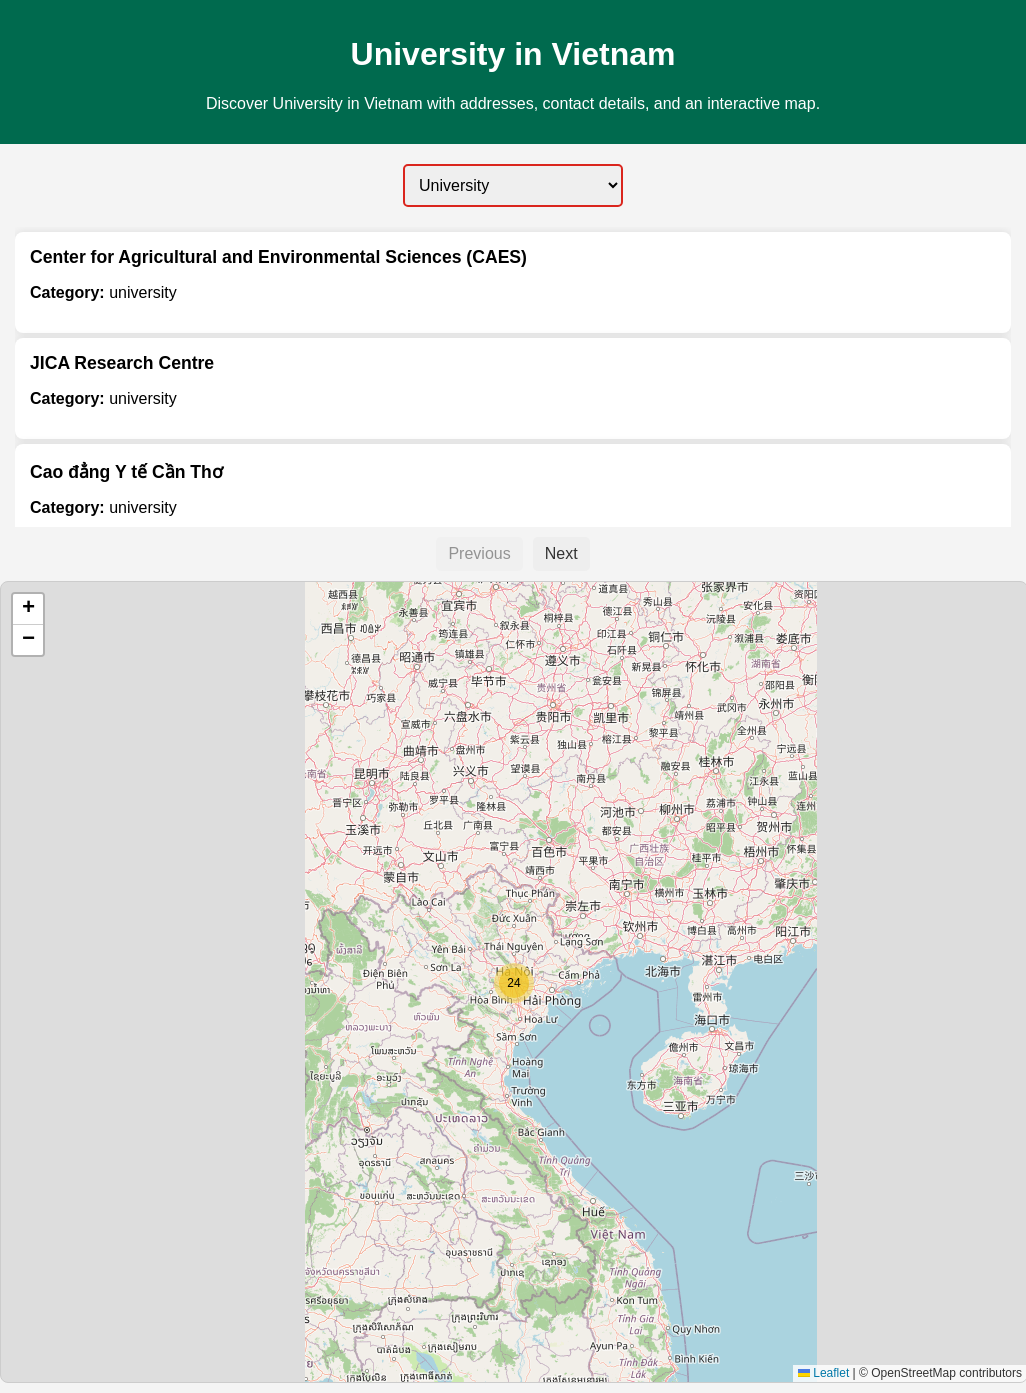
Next (561, 553)
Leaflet (823, 1373)
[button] (514, 983)
